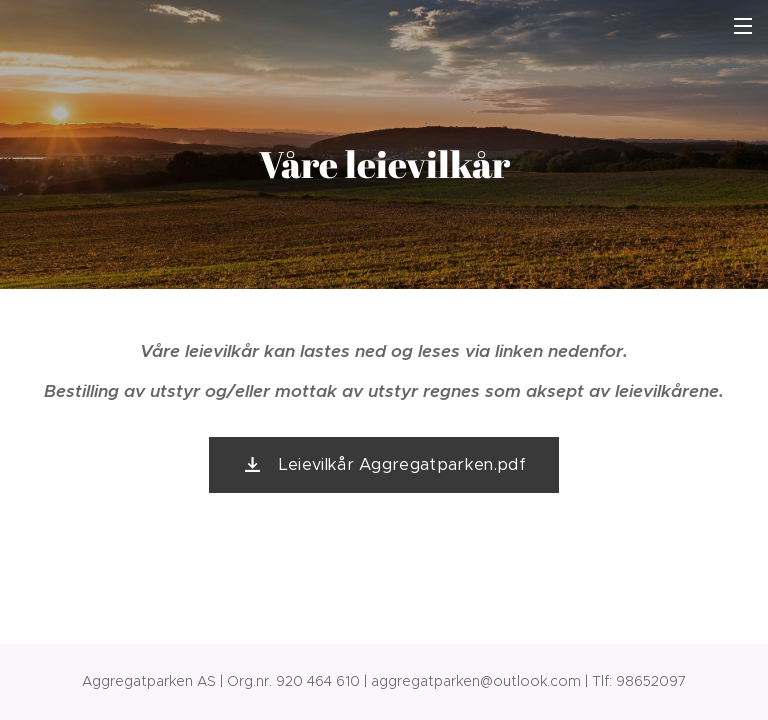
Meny (743, 26)
